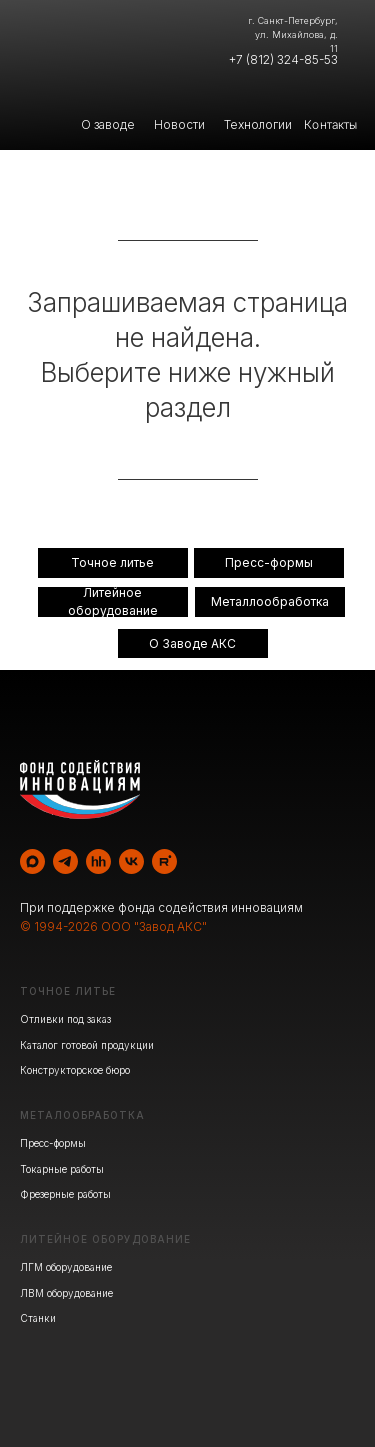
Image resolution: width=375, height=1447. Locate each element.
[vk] (131, 861)
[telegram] (65, 861)
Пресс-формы (53, 1143)
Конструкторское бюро (75, 1070)
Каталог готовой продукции (87, 1045)
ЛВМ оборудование (66, 1293)
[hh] (98, 861)
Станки (38, 1318)
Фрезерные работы (65, 1194)
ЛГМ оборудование (66, 1267)
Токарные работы (62, 1169)
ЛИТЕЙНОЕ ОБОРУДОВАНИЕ (105, 1239)
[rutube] (164, 861)
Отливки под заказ (65, 1019)
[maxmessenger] (32, 861)
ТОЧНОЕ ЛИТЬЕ (68, 991)
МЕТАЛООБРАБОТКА (82, 1115)
